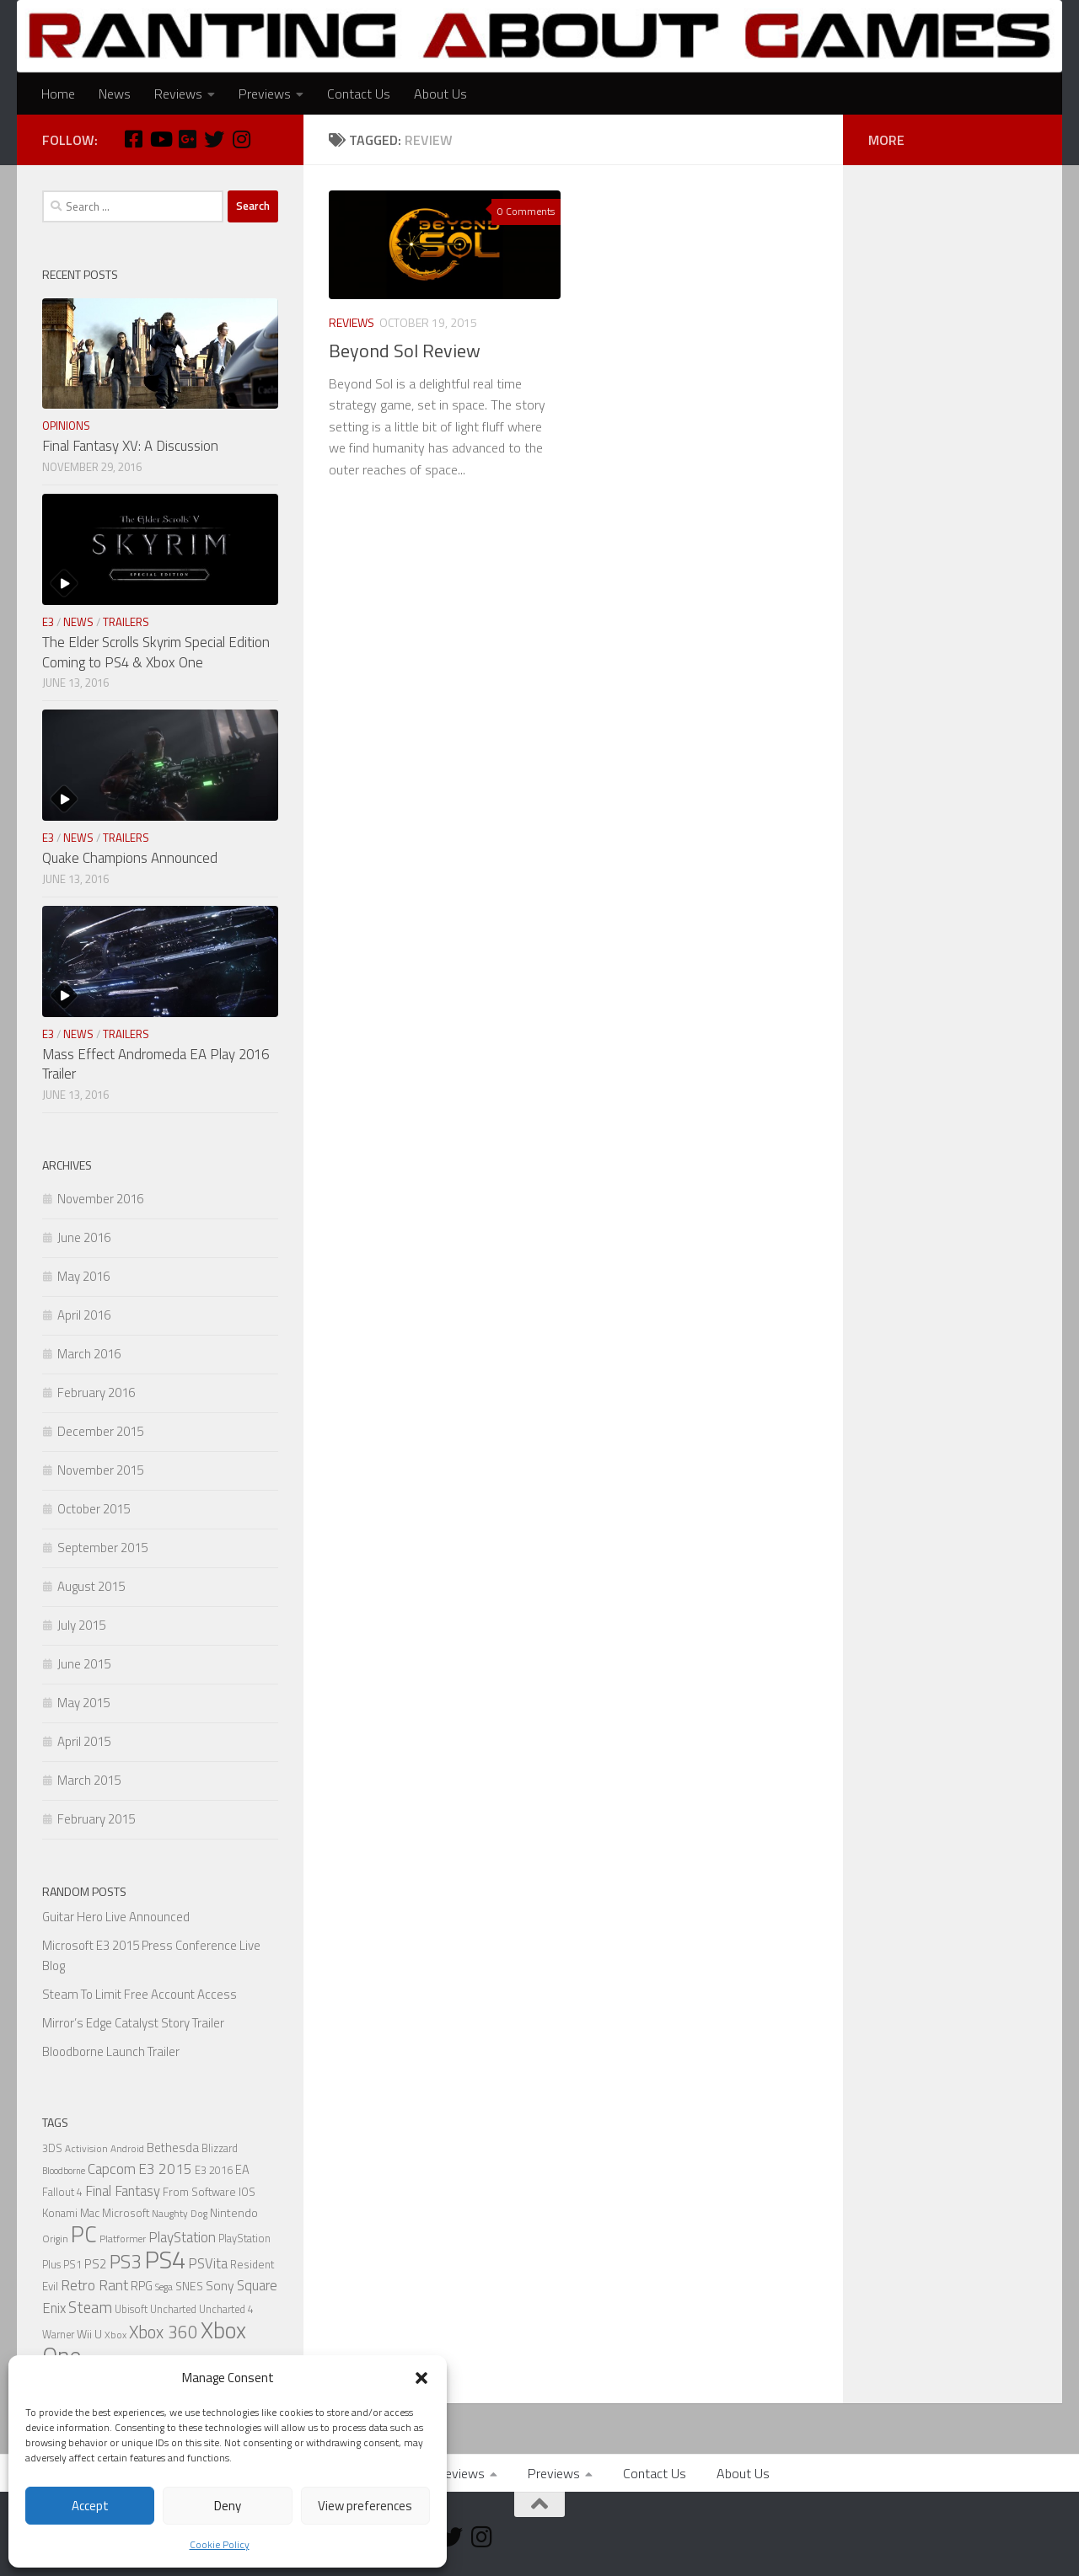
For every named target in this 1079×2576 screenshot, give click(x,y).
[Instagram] (241, 139)
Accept (90, 2505)
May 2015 (83, 1702)
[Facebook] (133, 139)
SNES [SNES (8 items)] (189, 2286)
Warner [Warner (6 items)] (58, 2335)
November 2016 (100, 1198)
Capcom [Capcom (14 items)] (112, 2169)
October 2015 (93, 1508)
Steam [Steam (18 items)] (90, 2307)
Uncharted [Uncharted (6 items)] (173, 2309)
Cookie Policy (220, 2544)
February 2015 (96, 1819)
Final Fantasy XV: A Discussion (130, 446)
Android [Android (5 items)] (127, 2148)
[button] (421, 2378)
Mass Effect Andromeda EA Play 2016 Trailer (155, 1064)
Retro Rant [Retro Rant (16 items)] (94, 2284)
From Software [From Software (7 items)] (199, 2191)
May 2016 (83, 1276)
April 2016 (83, 1315)
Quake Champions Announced (129, 858)
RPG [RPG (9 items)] (142, 2285)
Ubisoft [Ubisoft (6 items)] (131, 2309)
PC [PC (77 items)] (84, 2234)
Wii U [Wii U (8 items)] (89, 2334)
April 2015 (83, 1741)
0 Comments (526, 211)
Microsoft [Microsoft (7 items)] (125, 2212)
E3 (48, 621)
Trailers (126, 621)
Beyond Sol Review (404, 350)
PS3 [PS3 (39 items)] (126, 2261)
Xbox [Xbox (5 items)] (115, 2335)
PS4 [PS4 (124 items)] (164, 2259)
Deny (227, 2505)
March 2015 (89, 1780)
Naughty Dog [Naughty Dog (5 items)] (179, 2213)
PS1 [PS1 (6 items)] (72, 2265)
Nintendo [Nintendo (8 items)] (234, 2212)
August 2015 (91, 1586)
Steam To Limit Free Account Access (139, 1994)
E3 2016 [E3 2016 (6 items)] (214, 2170)
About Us (440, 93)
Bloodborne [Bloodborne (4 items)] (63, 2170)
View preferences (365, 2505)
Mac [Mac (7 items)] (89, 2212)
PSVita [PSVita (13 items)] (208, 2262)
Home (58, 93)
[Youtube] (160, 139)
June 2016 (83, 1237)
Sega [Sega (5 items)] (164, 2287)
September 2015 (102, 1547)
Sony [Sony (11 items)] (220, 2285)
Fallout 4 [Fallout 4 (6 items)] (62, 2192)
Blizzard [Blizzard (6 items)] (219, 2148)
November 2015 (100, 1470)
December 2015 (100, 1431)
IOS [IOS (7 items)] (247, 2191)
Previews (265, 93)
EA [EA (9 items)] (242, 2169)
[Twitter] (214, 139)
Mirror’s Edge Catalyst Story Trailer (133, 2022)
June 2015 (83, 1664)
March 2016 (89, 1353)
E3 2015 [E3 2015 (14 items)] (165, 2169)
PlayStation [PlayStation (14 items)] (182, 2237)
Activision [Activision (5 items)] (86, 2148)
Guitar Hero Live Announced (116, 1916)
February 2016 (96, 1392)
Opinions (66, 425)
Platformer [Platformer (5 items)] (122, 2239)
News (115, 93)
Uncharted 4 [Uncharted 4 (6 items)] (226, 2309)
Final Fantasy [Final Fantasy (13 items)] (122, 2190)
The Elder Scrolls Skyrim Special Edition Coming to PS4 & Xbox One (156, 652)
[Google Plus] (187, 139)
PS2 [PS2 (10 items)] (95, 2263)
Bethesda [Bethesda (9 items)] (173, 2147)
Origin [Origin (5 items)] (55, 2239)
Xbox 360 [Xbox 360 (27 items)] (163, 2332)
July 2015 (81, 1625)
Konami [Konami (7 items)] (60, 2212)
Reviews (178, 93)
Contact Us (358, 93)
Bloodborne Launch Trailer (111, 2051)
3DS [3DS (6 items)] (52, 2148)
